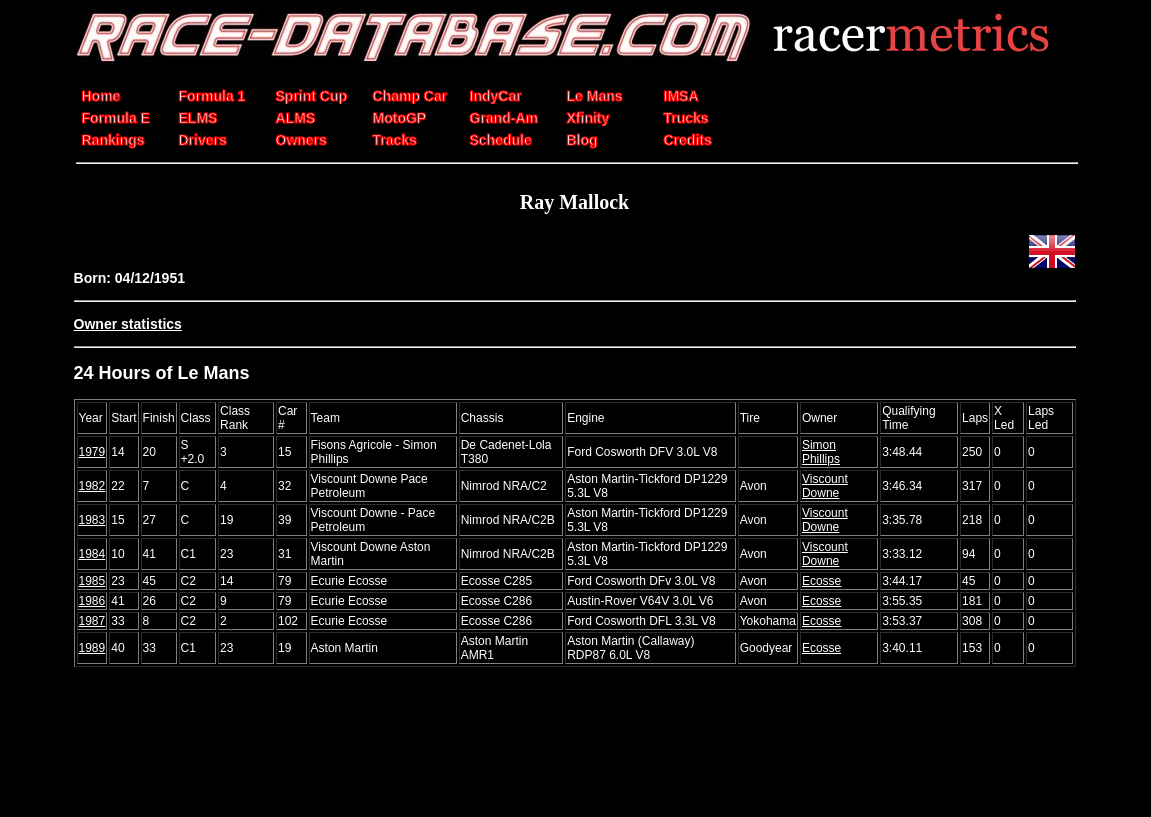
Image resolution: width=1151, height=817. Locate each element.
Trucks (686, 118)
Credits (688, 140)
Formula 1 (212, 96)
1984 (92, 554)
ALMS (296, 118)
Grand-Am (504, 118)
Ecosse (821, 581)
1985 (92, 581)
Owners (301, 140)
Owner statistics (128, 324)
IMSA (681, 96)
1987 (92, 621)
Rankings (113, 140)
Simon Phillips (821, 452)
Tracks (395, 140)
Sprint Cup (312, 96)
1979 (92, 452)
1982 (92, 486)
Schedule (501, 140)
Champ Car (410, 96)
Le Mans (595, 96)
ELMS (198, 118)
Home (101, 96)
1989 (92, 648)
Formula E (116, 118)
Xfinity (588, 118)
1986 (92, 601)
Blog (582, 140)
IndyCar (496, 96)
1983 (92, 520)
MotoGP (400, 118)
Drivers (203, 140)
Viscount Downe (825, 486)
